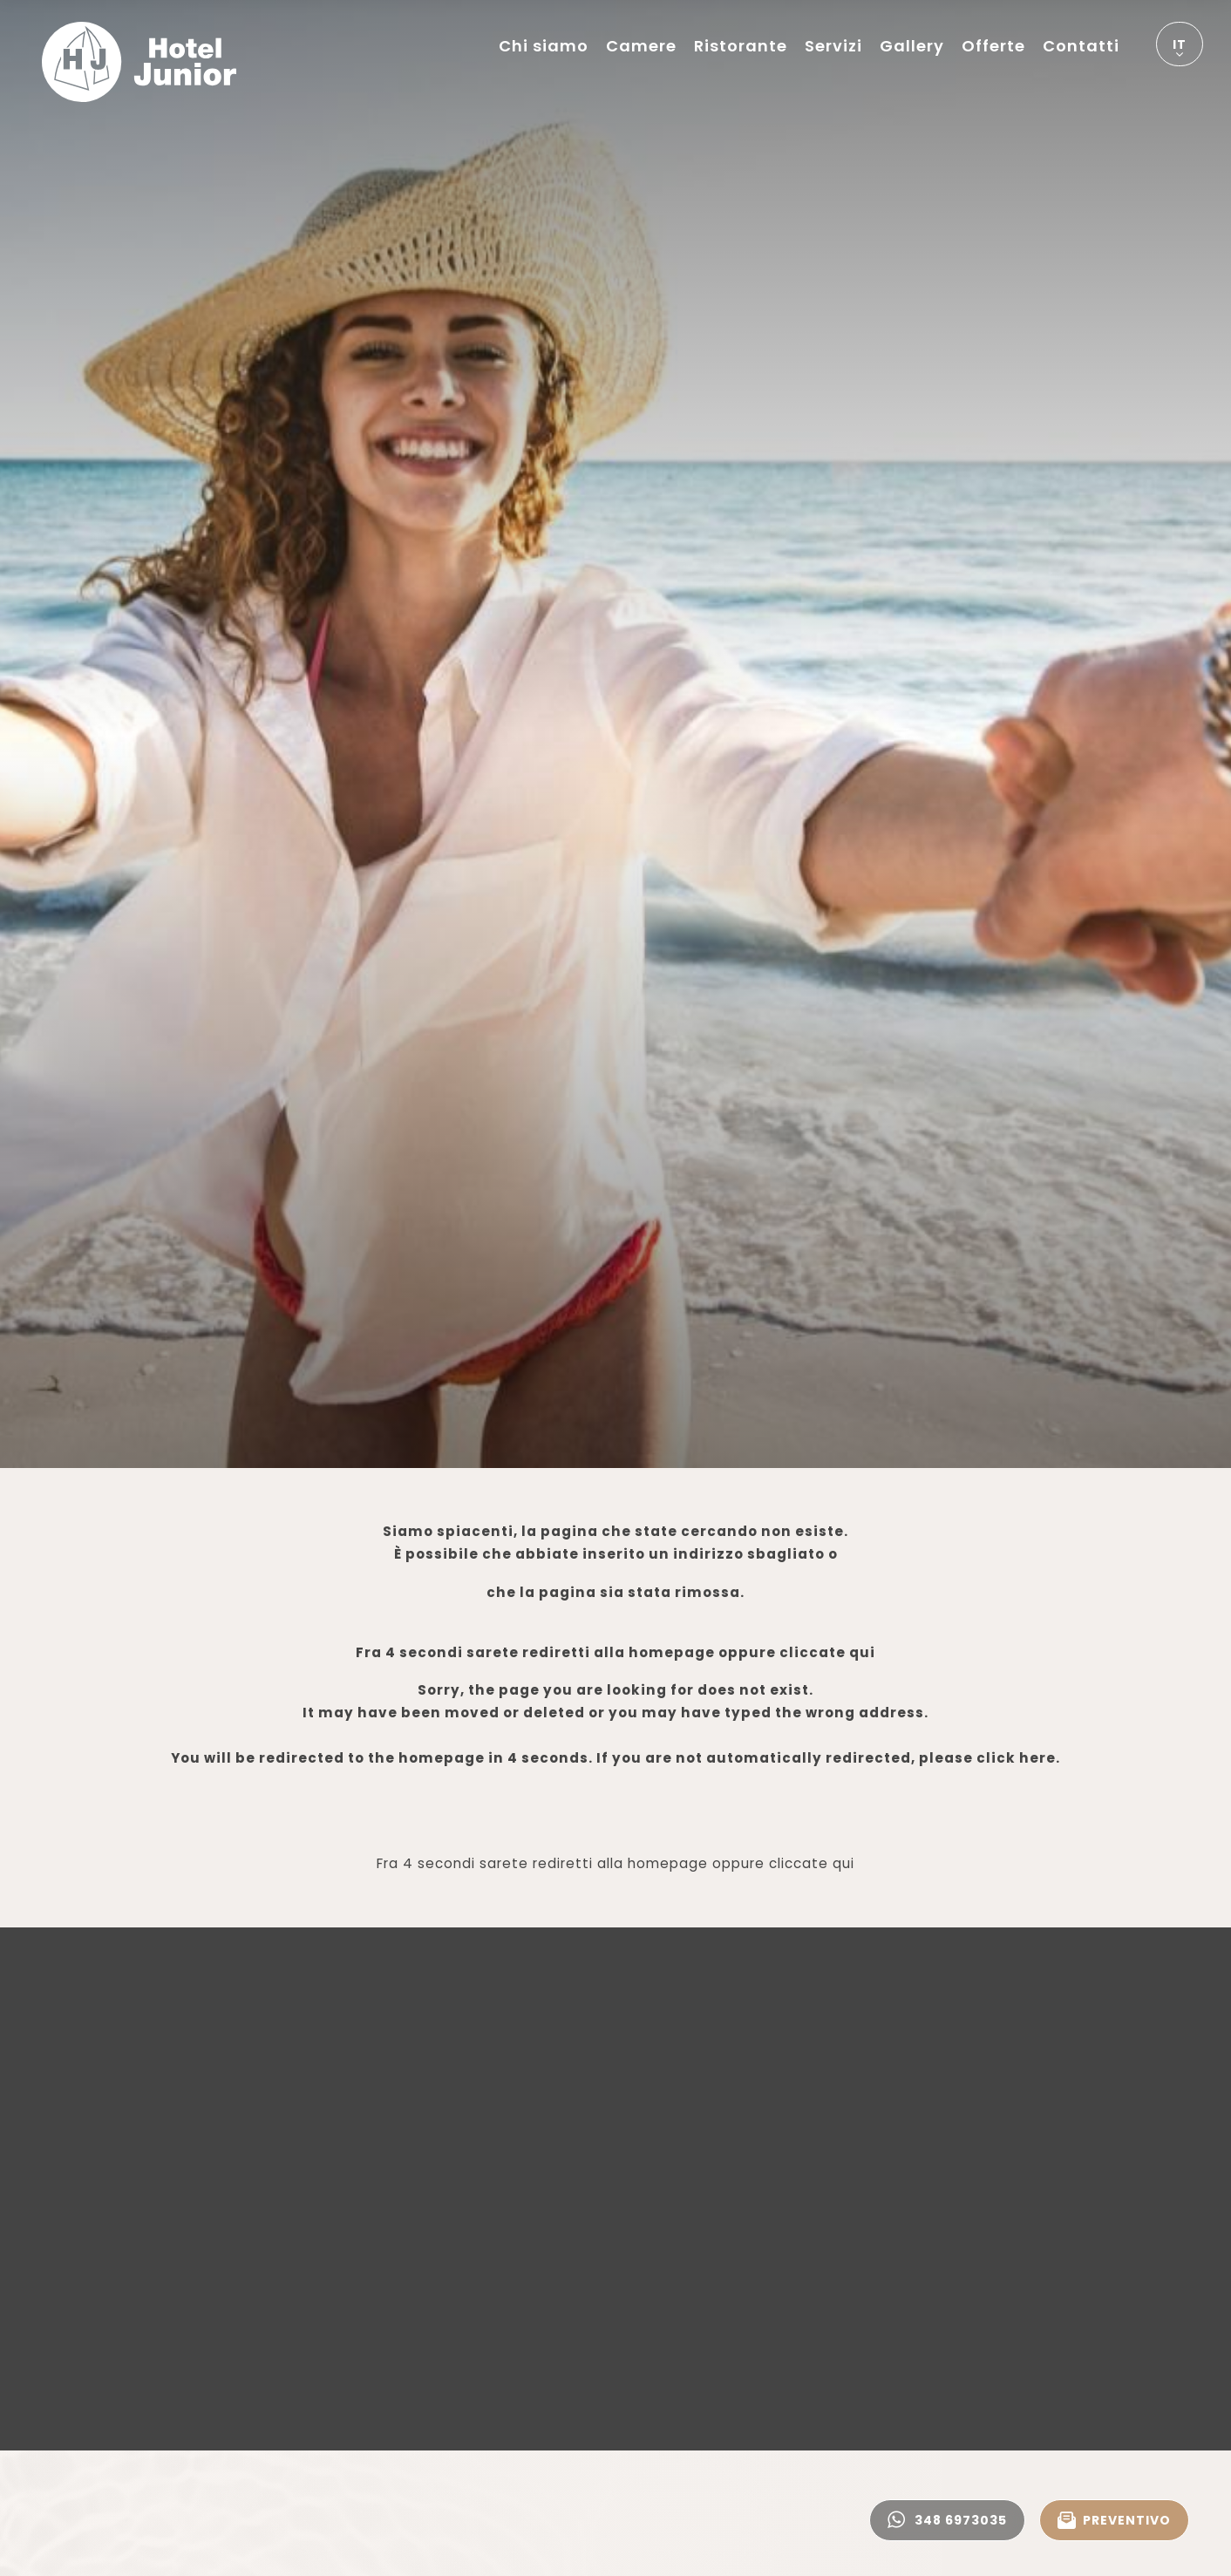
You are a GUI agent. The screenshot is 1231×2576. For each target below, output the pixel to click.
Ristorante (740, 46)
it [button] (1179, 51)
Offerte (993, 46)
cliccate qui (827, 1652)
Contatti (1081, 46)
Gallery (912, 46)
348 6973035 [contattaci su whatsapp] (947, 2520)
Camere (641, 46)
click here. (1018, 1758)
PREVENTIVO (1114, 2520)
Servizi (833, 46)
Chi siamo (543, 46)
